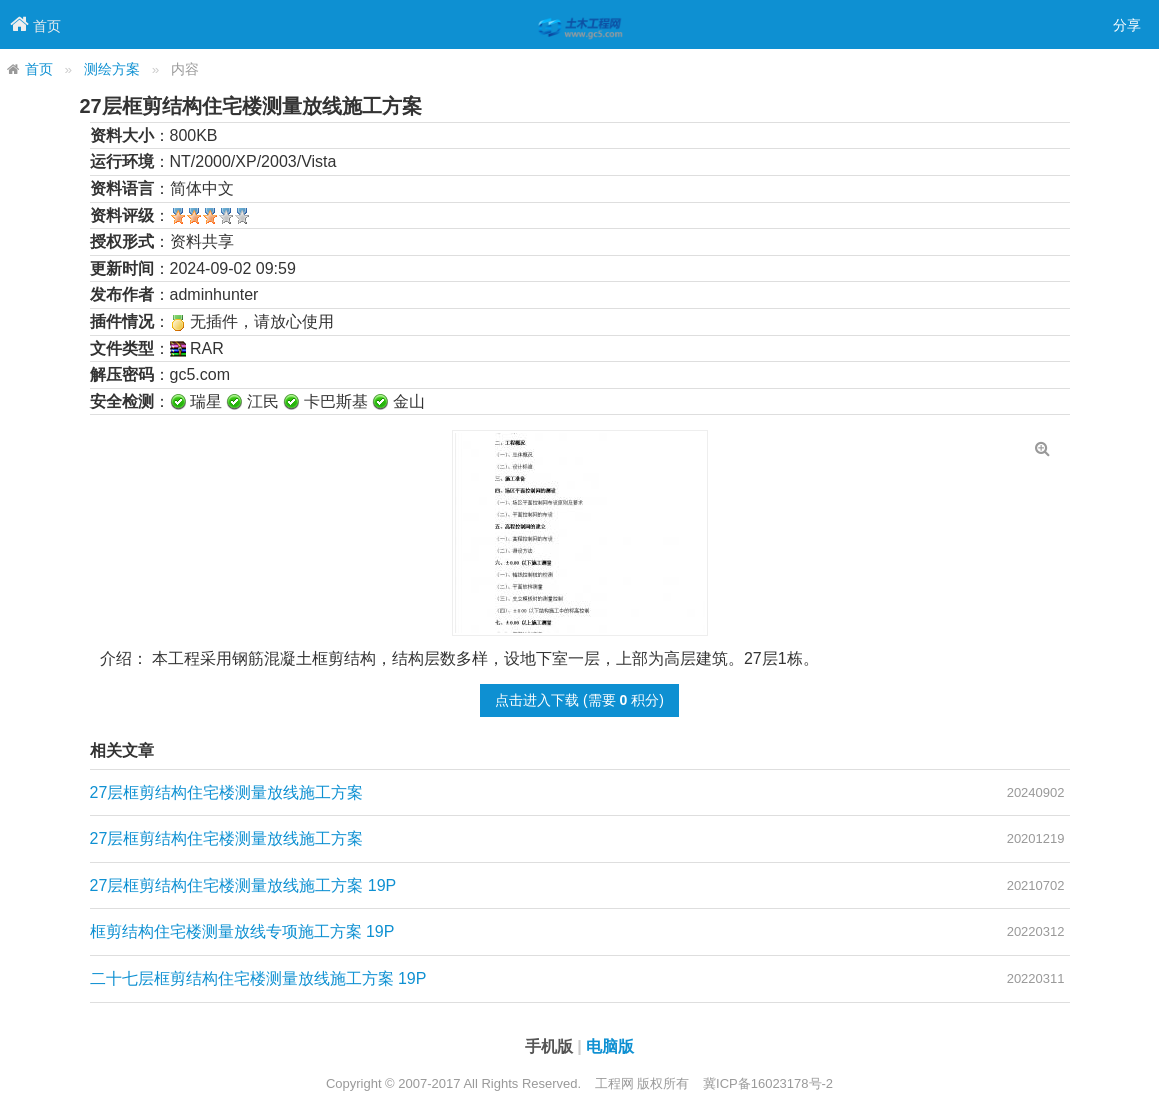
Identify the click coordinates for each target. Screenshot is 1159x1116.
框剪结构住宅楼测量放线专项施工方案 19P (242, 931)
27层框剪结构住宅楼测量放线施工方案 (227, 792)
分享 (1127, 25)
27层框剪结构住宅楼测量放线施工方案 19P (243, 885)
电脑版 (610, 1046)
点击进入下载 (537, 700)
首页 (39, 69)
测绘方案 (112, 69)
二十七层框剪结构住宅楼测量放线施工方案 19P (258, 978)
